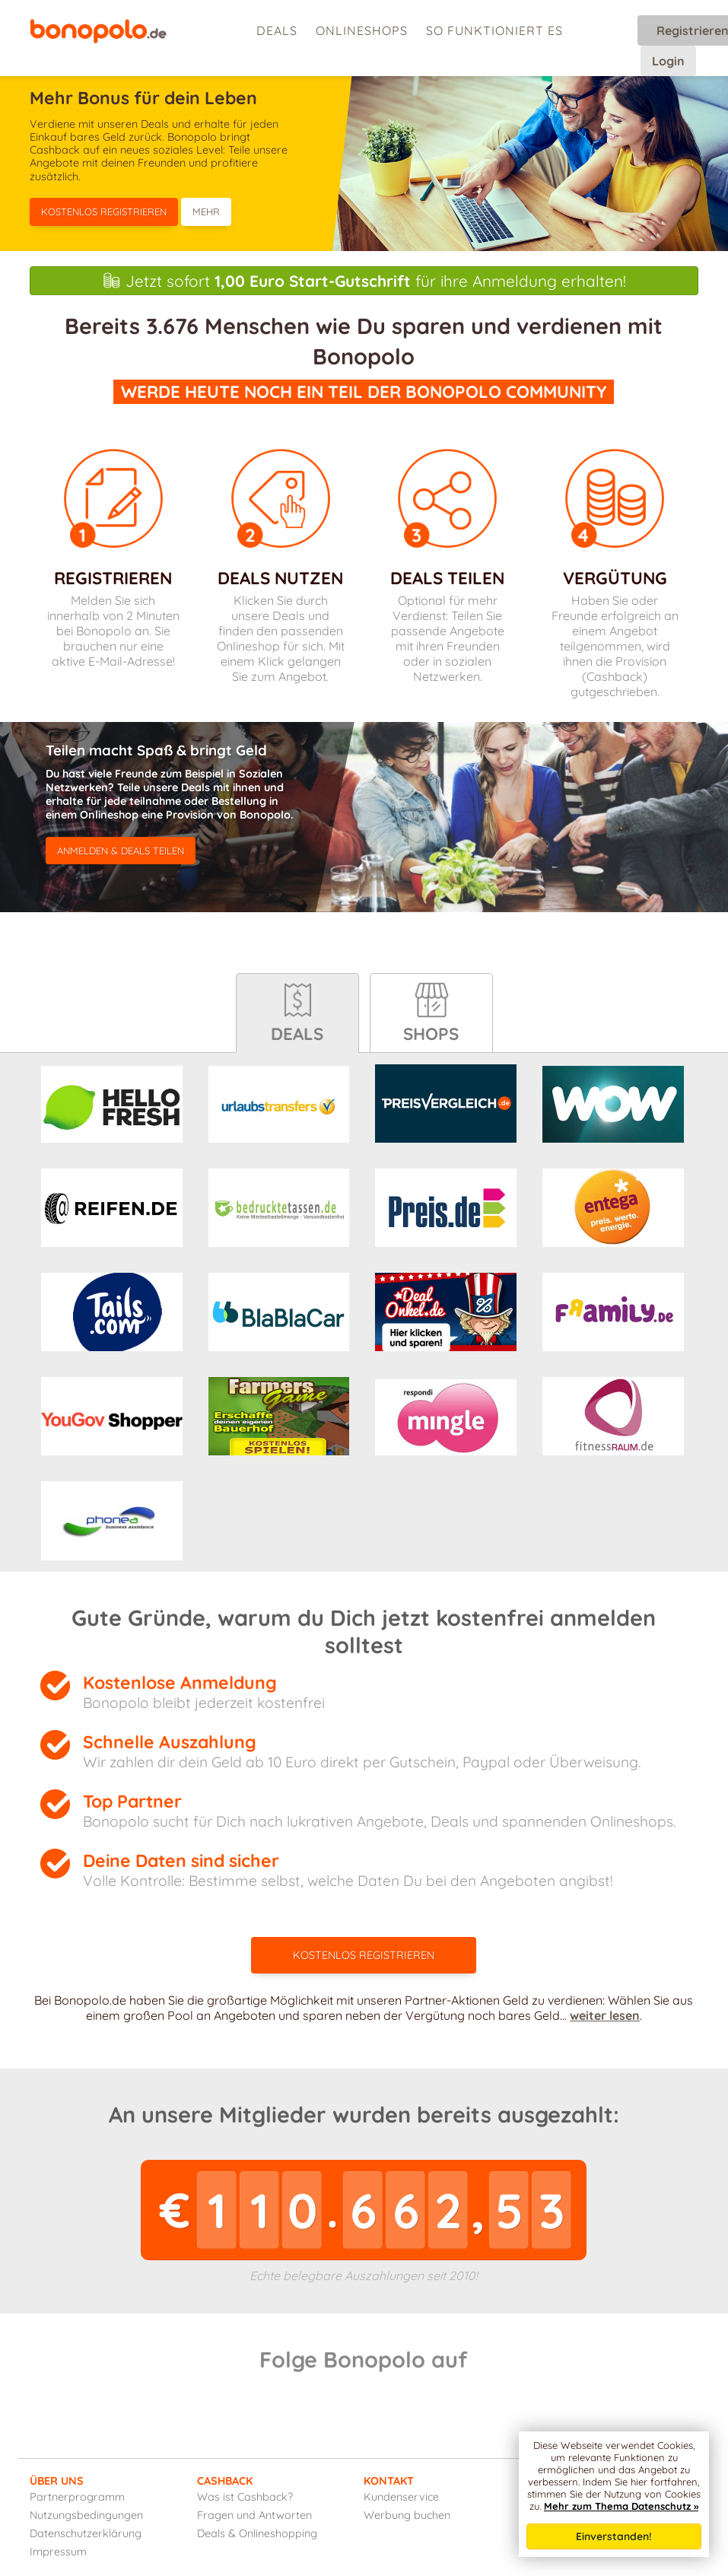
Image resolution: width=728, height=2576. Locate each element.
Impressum (58, 2552)
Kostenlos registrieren (104, 211)
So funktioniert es (494, 30)
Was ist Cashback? (245, 2497)
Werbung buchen (407, 2515)
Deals (276, 30)
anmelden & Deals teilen (120, 850)
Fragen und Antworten (254, 2515)
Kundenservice (401, 2497)
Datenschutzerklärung (85, 2533)
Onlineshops (362, 30)
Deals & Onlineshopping (257, 2533)
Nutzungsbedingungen (86, 2515)
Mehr (206, 211)
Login (668, 60)
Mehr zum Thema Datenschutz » (621, 2506)
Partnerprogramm (77, 2497)
